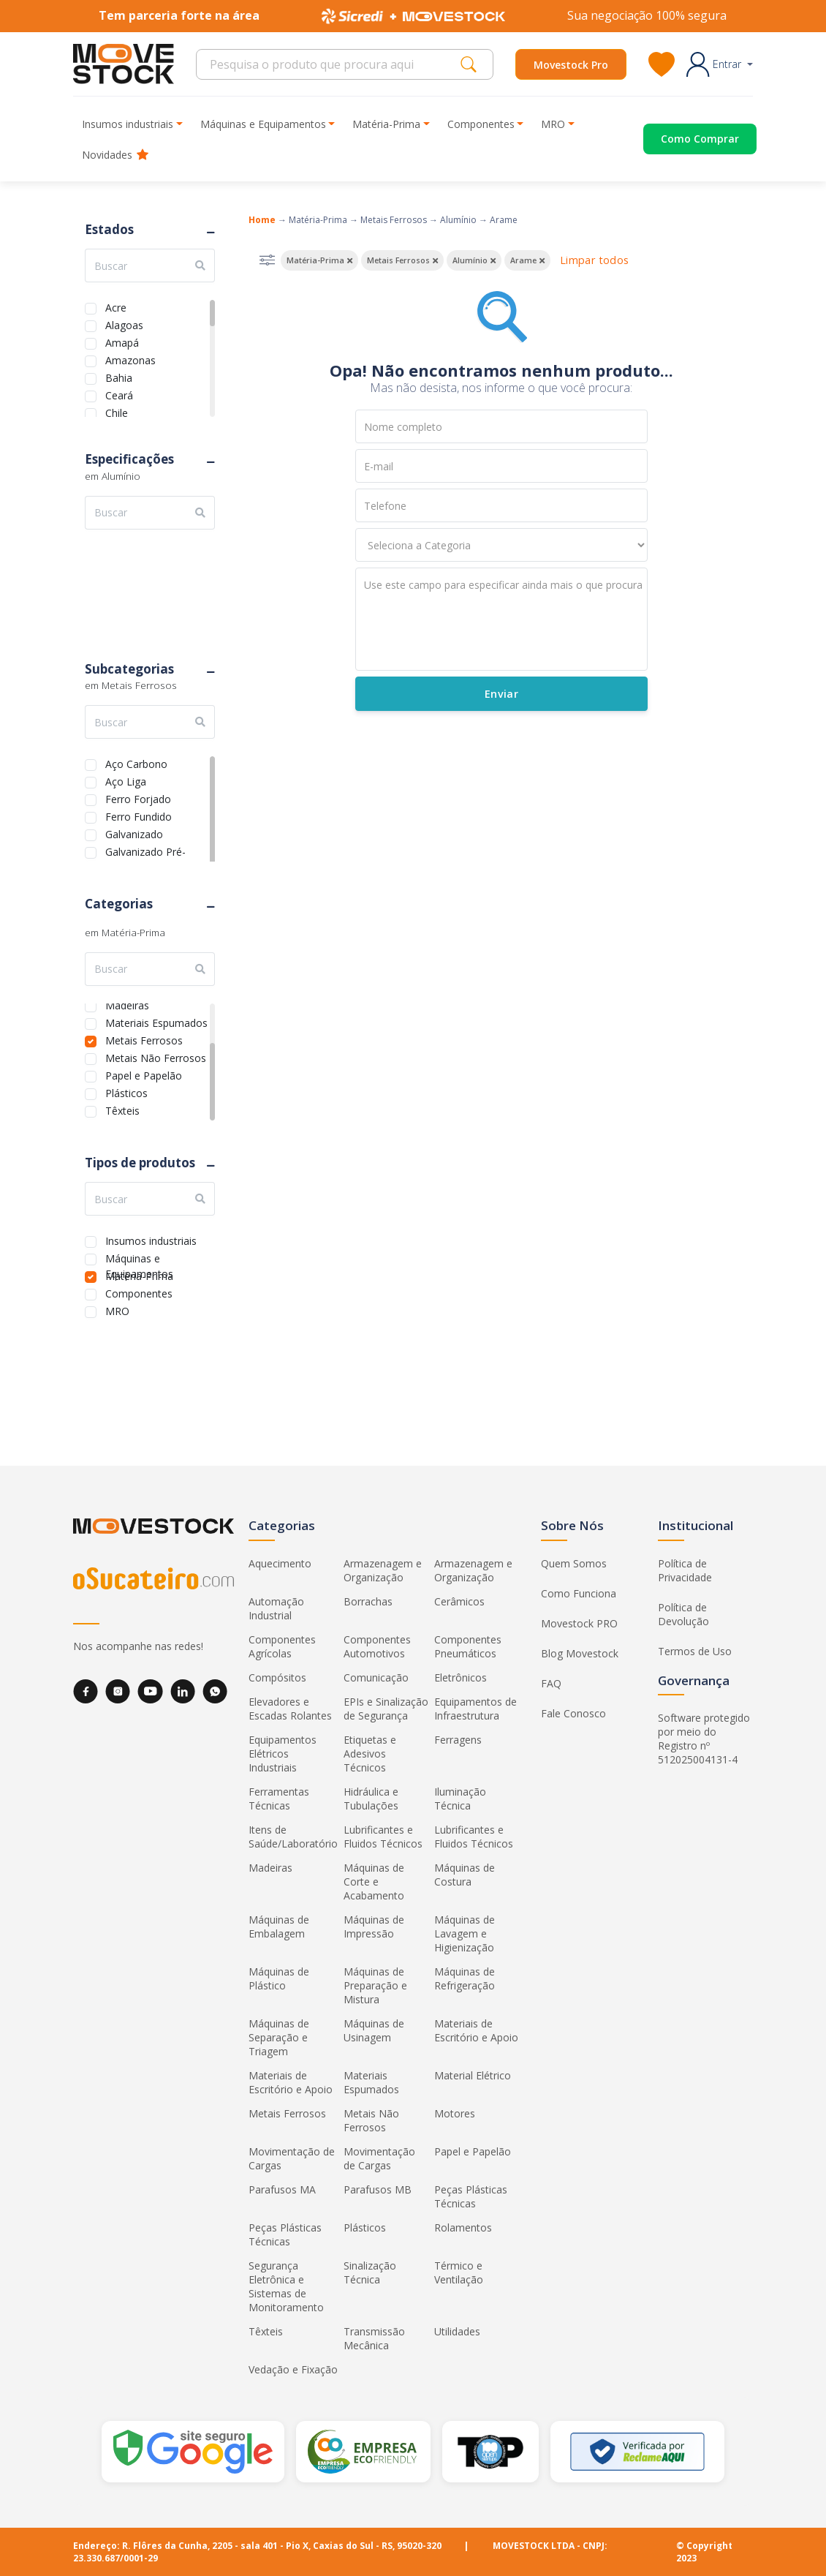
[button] (719, 64)
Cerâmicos (459, 1601)
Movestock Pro (571, 65)
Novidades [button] (115, 155)
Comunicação (376, 1677)
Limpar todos (594, 260)
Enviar (501, 694)
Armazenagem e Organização (383, 1570)
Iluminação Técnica (460, 1798)
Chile (116, 411)
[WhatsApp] (214, 1691)
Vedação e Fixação (293, 2369)
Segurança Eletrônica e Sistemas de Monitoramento (286, 2286)
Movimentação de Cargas (292, 2158)
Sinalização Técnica (370, 2272)
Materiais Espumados (156, 1021)
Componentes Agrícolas (282, 1646)
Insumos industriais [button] (127, 124)
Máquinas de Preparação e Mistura (375, 1985)
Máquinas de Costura (464, 1874)
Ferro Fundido (138, 815)
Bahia (118, 376)
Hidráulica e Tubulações (371, 1798)
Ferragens (458, 1740)
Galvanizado (134, 832)
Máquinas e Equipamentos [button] (263, 124)
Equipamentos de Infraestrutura (475, 1708)
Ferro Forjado (138, 797)
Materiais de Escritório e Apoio (476, 2030)
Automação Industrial (276, 1608)
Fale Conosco (573, 1713)
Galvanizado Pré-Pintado (145, 850)
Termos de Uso (695, 1651)
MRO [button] (553, 124)
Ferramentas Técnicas (279, 1798)
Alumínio (458, 220)
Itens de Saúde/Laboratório (293, 1836)
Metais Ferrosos (144, 1038)
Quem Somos (574, 1563)
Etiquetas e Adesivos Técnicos (370, 1753)
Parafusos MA (282, 2189)
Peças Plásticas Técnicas (470, 2196)
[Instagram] (117, 1691)
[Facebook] (85, 1691)
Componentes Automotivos (377, 1646)
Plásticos (126, 1091)
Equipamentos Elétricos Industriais (283, 1753)
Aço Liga (125, 780)
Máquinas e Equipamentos (139, 1256)
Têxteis (122, 1109)
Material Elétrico (472, 2075)
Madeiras (127, 1003)
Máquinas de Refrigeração (464, 1978)
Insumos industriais (151, 1239)
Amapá (122, 341)
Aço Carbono (136, 762)
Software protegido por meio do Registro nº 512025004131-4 (704, 1738)
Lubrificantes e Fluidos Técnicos (383, 1836)
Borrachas (368, 1601)
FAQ (551, 1683)
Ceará (119, 393)
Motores (454, 2113)
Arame (504, 220)
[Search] (332, 64)
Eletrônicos (460, 1677)
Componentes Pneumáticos (467, 1646)
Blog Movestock (579, 1653)
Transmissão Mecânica (374, 2338)
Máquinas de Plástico (279, 1978)
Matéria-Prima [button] (386, 124)
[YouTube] (150, 1691)
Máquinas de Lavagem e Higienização (464, 1933)
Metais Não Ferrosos (155, 1056)
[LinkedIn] (182, 1691)
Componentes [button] (481, 124)
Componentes (139, 1292)
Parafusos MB (378, 2189)
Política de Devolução (683, 1614)
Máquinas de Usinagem (374, 2030)
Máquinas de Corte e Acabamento (374, 1881)
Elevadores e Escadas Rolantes (290, 1708)
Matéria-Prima (139, 1274)
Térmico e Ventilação (458, 2272)
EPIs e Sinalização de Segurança (386, 1708)
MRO (117, 1309)
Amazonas (130, 358)
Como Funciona (578, 1593)
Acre (115, 306)
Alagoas (124, 323)
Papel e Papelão (143, 1074)
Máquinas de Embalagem (279, 1926)
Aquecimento (280, 1563)
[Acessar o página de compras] (683, 139)
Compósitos (277, 1677)
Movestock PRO (579, 1623)
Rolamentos (463, 2227)
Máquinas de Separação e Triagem (279, 2037)
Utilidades (457, 2331)
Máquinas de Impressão (374, 1926)
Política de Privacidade (685, 1570)
